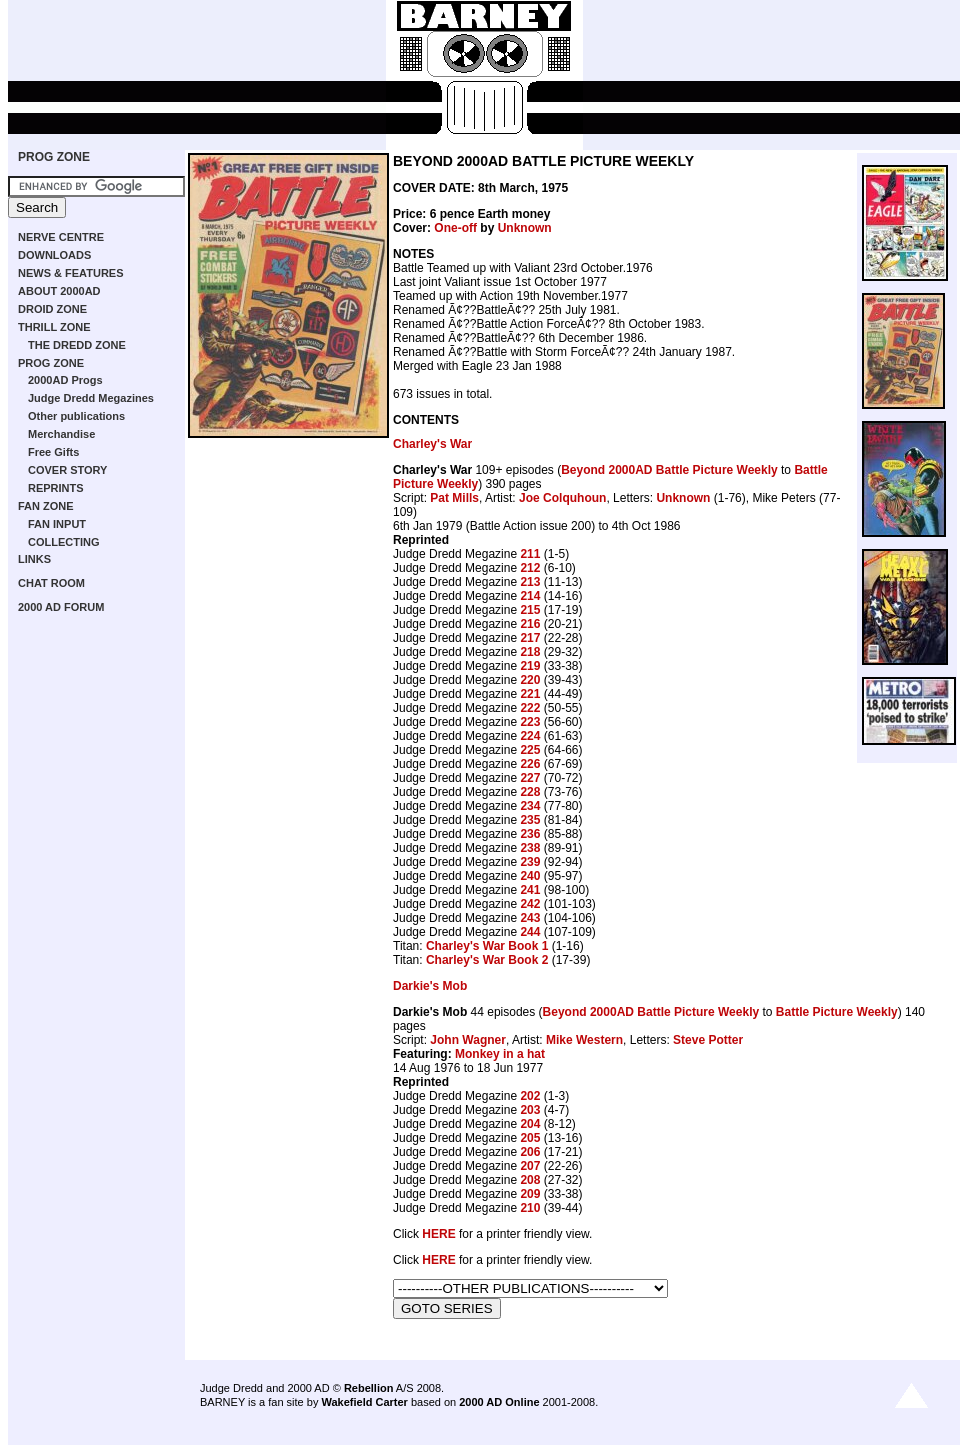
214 (530, 596)
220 (530, 680)
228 (530, 792)
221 (530, 694)
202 (530, 1096)
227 (530, 778)
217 (530, 638)
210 (530, 1208)
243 (530, 918)
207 (530, 1166)
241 (530, 890)
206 (530, 1152)
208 (530, 1180)
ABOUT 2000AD (59, 291)
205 (530, 1138)
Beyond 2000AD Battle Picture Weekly (669, 470)
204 (530, 1124)
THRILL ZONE (54, 327)
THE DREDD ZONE (77, 345)
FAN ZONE (46, 506)
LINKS (34, 559)
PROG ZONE (54, 157)
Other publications (76, 416)
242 (530, 904)
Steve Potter (708, 1040)
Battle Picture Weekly (837, 1012)
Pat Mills (454, 498)
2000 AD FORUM (61, 607)
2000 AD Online (499, 1402)
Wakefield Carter (364, 1402)
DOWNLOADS (54, 255)
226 (530, 764)
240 (530, 876)
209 (530, 1194)
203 (530, 1110)
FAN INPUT (57, 524)
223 (530, 722)
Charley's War (432, 444)
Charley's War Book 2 (487, 960)
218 (530, 652)
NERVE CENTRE (61, 237)
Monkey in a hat (500, 1054)
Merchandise (61, 434)
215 (530, 610)
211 (530, 554)
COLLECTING (64, 542)
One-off (455, 228)
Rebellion (369, 1388)
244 (530, 932)
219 (530, 666)
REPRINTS (56, 488)
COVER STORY (67, 470)
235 (530, 820)
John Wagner (468, 1040)
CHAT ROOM (51, 583)
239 (530, 862)
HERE (438, 1234)
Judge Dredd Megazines (91, 398)
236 (530, 834)
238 (530, 848)
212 (530, 568)
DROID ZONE (52, 309)
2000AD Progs (65, 380)
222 (530, 708)
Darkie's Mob (430, 986)
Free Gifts (53, 452)
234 (530, 806)
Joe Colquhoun (562, 498)
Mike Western (584, 1040)
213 (530, 582)
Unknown (525, 228)
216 (530, 624)
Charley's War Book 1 (487, 946)
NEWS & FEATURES (71, 273)
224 (530, 736)
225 (530, 750)
